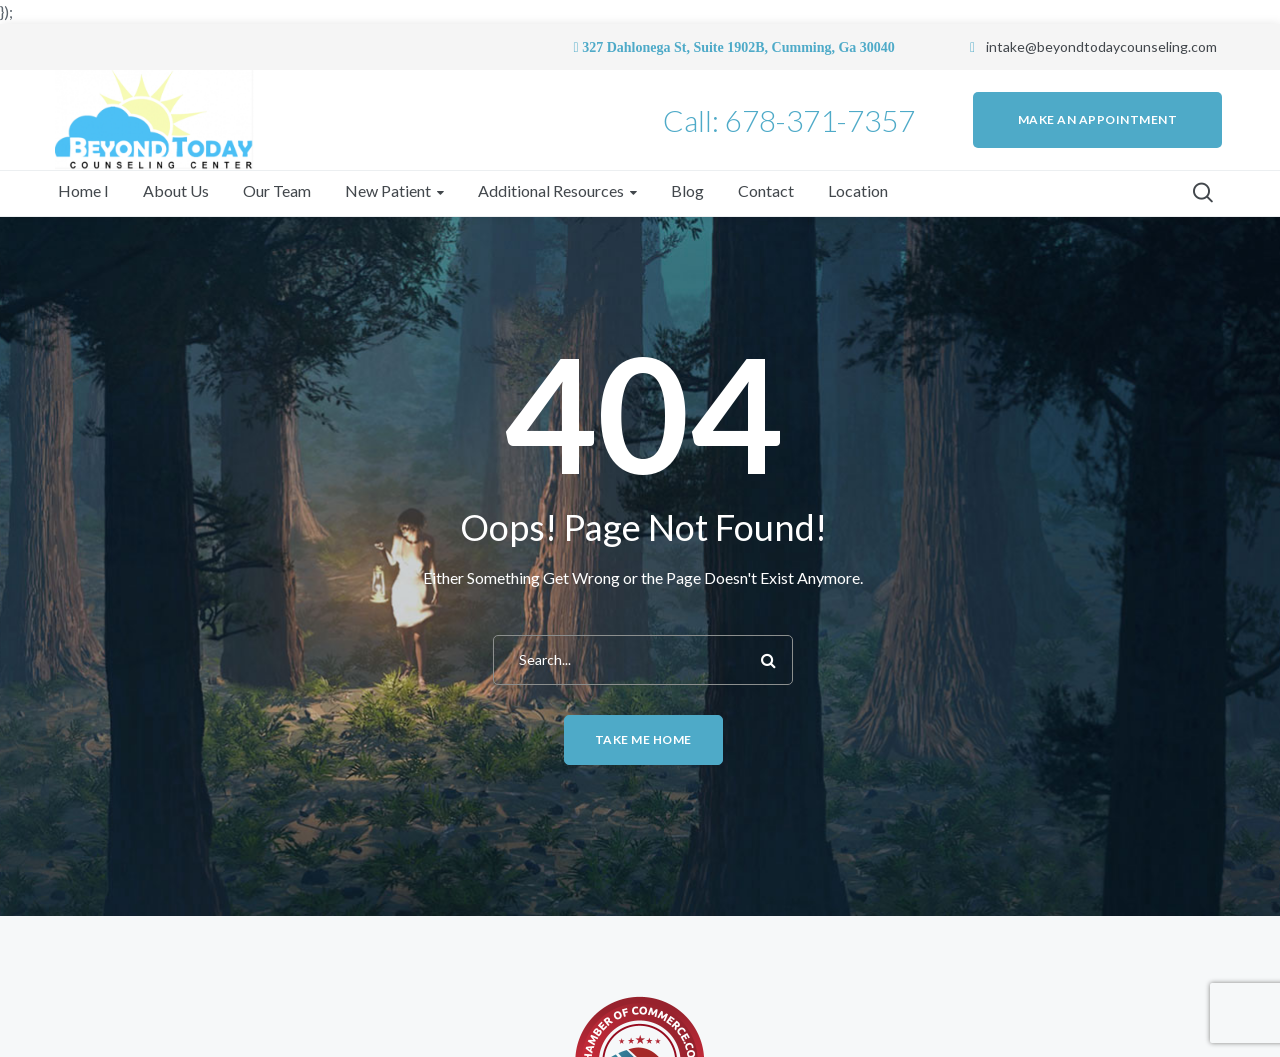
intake (1005, 46)
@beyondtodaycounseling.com (1121, 46)
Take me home (643, 739)
